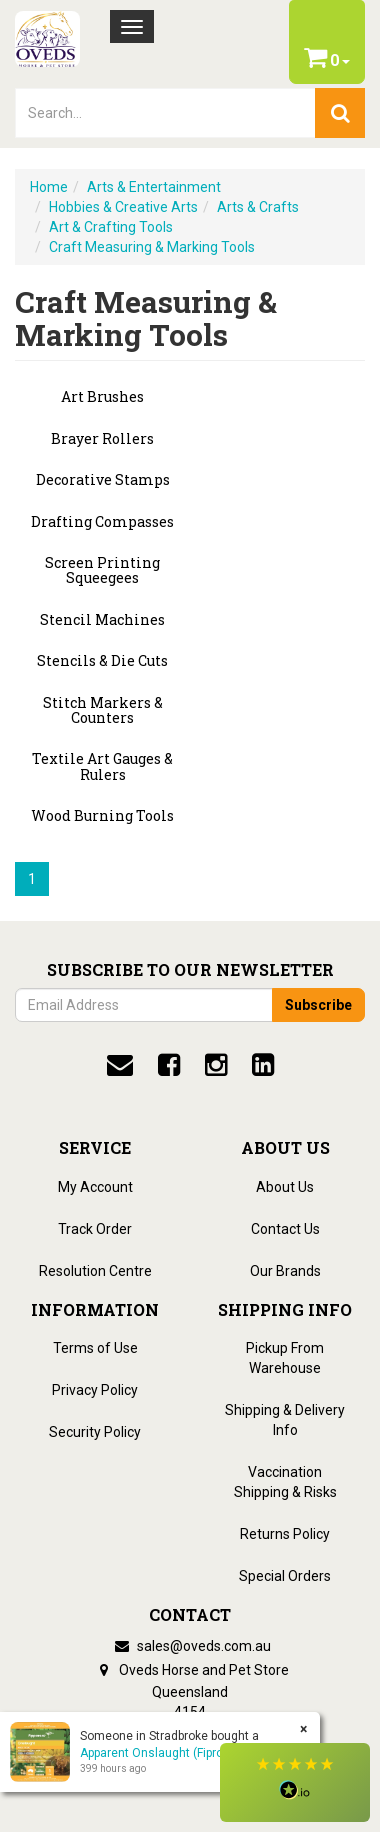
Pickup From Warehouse (285, 1358)
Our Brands (285, 1271)
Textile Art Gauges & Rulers (102, 766)
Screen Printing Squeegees (102, 570)
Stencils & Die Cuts (102, 660)
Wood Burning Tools (102, 815)
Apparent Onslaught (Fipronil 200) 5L (179, 1753)
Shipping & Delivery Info (285, 1420)
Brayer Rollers (102, 438)
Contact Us (285, 1229)
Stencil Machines (102, 619)
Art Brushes (102, 396)
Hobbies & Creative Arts (123, 207)
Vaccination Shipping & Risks (285, 1482)
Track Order (95, 1229)
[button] (295, 1782)
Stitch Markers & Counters (103, 710)
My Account (95, 1187)
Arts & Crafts (258, 207)
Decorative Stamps (103, 479)
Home (49, 187)
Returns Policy (285, 1534)
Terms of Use (95, 1348)
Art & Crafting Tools (111, 227)
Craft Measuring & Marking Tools (152, 247)
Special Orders (285, 1576)
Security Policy (95, 1432)
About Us (285, 1187)
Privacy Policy (95, 1390)
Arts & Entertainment (154, 187)
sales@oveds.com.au (190, 1646)
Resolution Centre (95, 1271)
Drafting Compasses (102, 521)
